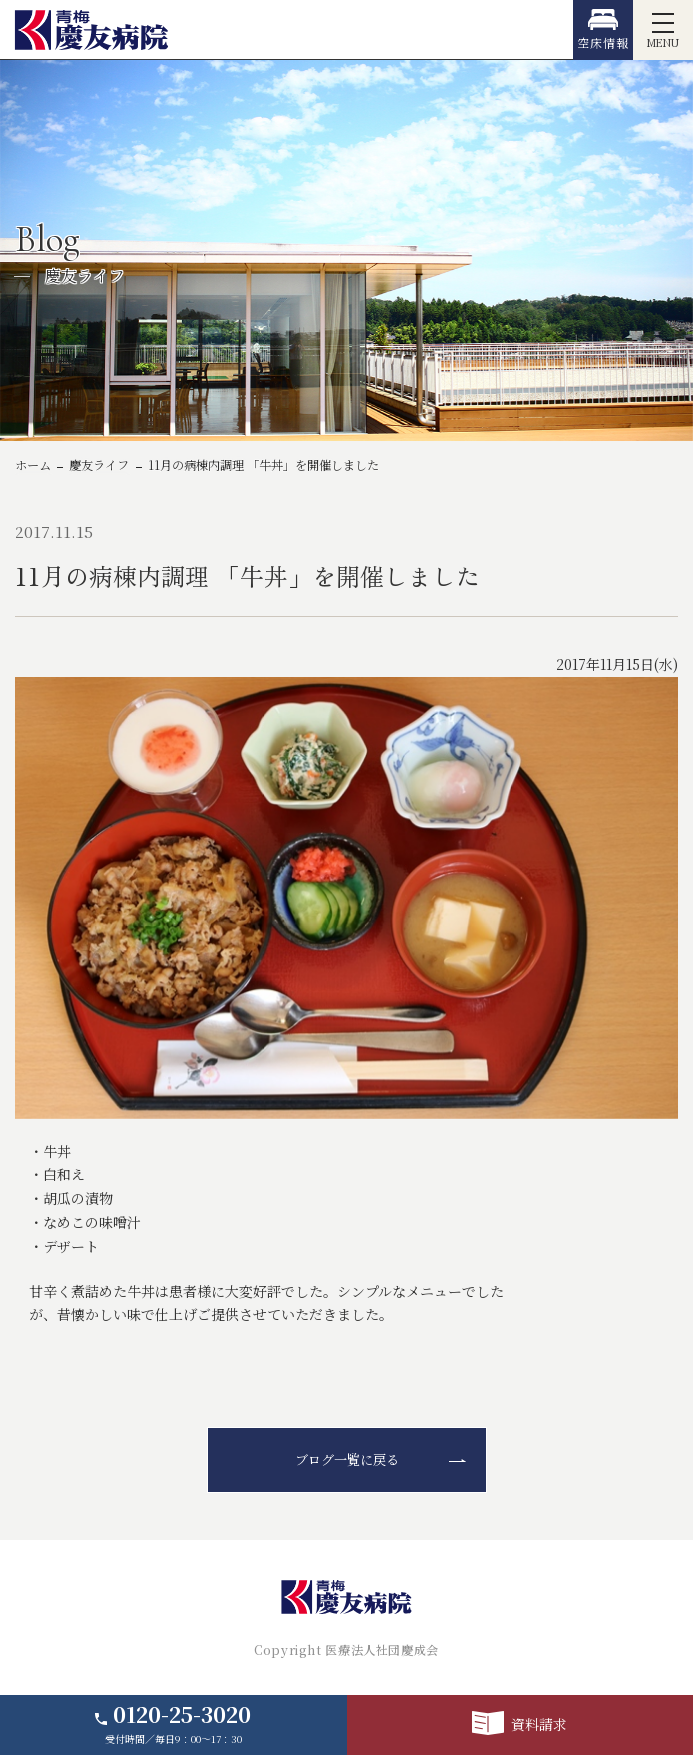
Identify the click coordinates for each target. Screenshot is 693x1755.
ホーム (33, 465)
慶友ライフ (99, 465)
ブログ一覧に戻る (347, 1459)
